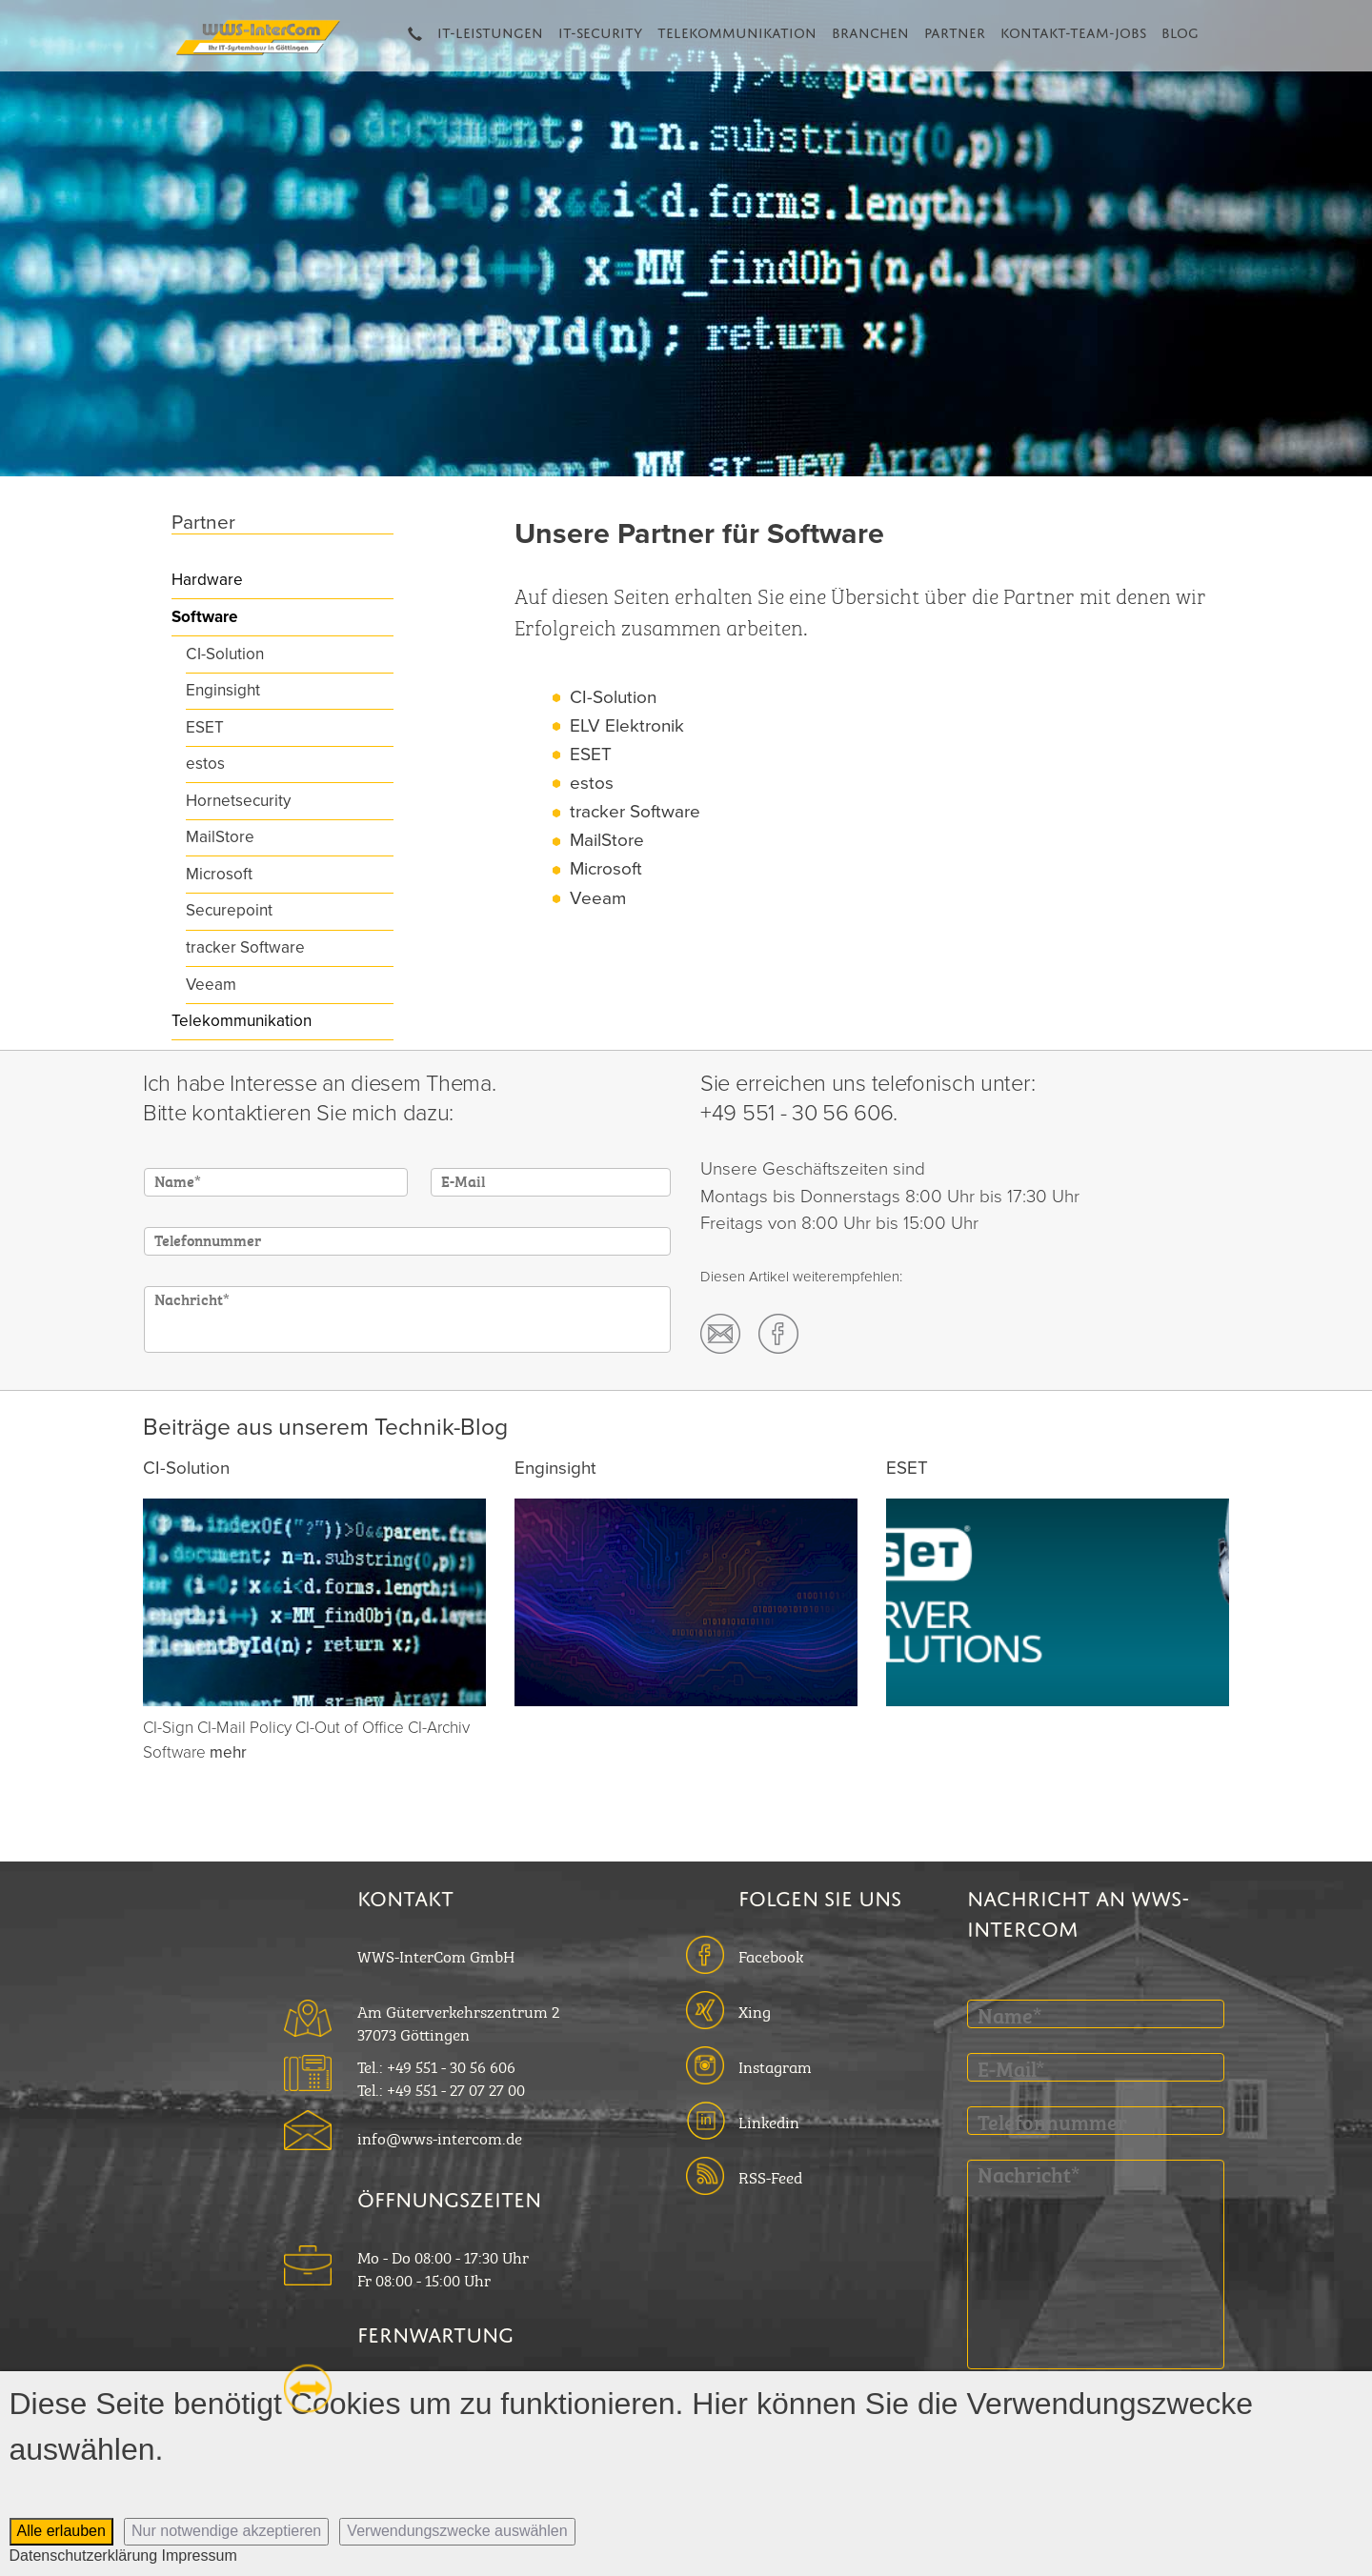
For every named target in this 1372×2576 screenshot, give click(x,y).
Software (204, 617)
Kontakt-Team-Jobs (1073, 30)
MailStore (220, 837)
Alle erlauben (61, 2531)
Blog (1180, 30)
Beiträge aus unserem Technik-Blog (325, 1427)
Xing (754, 2010)
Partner (954, 30)
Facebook (770, 1954)
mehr (228, 1752)
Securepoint (229, 910)
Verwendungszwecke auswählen (457, 2531)
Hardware (207, 580)
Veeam (211, 985)
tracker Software (245, 947)
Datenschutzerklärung (84, 2555)
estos (205, 764)
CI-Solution (225, 654)
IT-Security (600, 30)
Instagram (775, 2065)
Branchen (870, 30)
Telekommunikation (737, 30)
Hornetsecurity (238, 801)
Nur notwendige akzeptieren (226, 2531)
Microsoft (219, 874)
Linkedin (768, 2120)
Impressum (199, 2555)
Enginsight (223, 690)
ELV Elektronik (627, 725)
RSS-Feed (770, 2175)
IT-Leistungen (490, 30)
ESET (205, 727)
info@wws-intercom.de (439, 2136)
